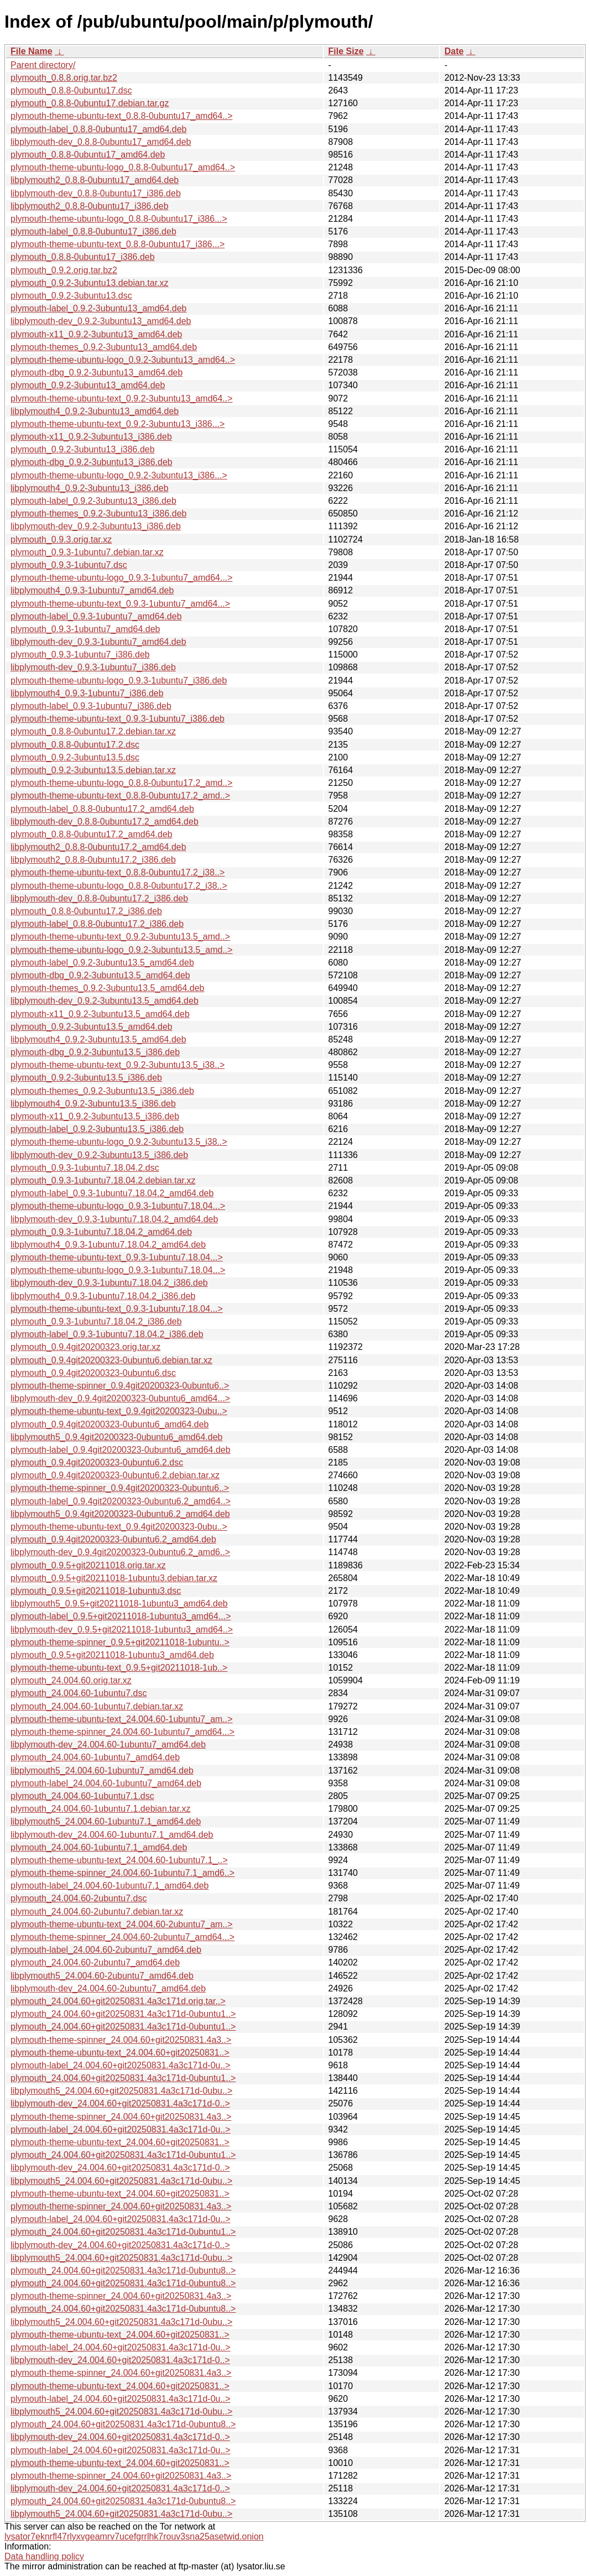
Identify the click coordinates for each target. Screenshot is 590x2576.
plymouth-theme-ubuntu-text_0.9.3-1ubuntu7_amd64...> (120, 603)
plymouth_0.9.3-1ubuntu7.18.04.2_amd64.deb (101, 1232)
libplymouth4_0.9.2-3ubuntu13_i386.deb (90, 488)
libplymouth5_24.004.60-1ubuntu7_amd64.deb (102, 1770)
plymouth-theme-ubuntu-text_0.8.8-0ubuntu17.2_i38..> (117, 872)
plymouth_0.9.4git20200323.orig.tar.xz (85, 1347)
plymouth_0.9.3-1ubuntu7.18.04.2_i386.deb (96, 1321)
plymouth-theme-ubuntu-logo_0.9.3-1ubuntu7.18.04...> (118, 1206)
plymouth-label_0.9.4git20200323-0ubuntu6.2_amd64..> (121, 1501)
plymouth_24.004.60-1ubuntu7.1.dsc (82, 1796)
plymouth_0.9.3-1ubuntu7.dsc (69, 565)
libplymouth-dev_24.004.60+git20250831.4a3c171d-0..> (120, 2103)
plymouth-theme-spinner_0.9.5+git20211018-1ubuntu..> (120, 1642)
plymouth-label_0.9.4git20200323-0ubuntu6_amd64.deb (121, 1449)
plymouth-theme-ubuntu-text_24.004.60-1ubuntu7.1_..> (119, 1860)
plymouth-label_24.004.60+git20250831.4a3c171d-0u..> (121, 2065)
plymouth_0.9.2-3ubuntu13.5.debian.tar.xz (93, 770)
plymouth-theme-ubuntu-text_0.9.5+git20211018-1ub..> (119, 1667)
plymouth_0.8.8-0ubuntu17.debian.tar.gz (90, 103)
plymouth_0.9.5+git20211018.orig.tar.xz (88, 1565)
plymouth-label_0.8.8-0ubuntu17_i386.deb (93, 231)
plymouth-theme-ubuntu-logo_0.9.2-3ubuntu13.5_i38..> (119, 1141)
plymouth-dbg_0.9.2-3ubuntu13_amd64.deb (96, 372)
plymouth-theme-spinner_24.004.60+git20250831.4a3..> (121, 2040)
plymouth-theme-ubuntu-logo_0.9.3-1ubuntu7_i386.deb (119, 680)
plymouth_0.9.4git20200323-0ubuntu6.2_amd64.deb (113, 1539)
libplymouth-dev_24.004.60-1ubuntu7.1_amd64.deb (112, 1834)
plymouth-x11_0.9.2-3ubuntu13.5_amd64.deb (100, 1014)
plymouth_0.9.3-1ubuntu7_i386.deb (80, 654)
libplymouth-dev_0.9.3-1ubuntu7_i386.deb (93, 667)
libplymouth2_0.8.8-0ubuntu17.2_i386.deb (93, 859)
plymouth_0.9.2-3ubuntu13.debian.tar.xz (90, 283)
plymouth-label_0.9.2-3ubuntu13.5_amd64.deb (102, 962)
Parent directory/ (43, 65)
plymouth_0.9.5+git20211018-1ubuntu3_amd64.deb (112, 1655)
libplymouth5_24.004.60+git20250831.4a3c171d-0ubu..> (121, 2090)
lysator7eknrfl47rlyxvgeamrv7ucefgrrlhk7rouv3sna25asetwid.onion (134, 2536)
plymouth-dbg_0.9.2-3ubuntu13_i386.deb (92, 462)
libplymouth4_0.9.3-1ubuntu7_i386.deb (87, 693)
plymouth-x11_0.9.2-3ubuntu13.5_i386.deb (95, 1116)
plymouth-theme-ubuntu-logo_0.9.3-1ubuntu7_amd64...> (122, 577)
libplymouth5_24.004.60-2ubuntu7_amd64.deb (102, 1975)
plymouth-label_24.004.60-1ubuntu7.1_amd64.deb (110, 1885)
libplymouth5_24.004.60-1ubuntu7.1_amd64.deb (106, 1821)
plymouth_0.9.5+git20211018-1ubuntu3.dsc (96, 1590)
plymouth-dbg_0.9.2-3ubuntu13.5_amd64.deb (100, 975)
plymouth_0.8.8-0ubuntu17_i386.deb (83, 257)
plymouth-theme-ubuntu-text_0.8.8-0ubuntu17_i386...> (117, 244)
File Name (32, 51)
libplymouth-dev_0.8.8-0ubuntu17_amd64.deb (101, 142)
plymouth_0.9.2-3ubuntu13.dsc (71, 295)
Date (454, 51)
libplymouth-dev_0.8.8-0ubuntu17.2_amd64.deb (105, 821)
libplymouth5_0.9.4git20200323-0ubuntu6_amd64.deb (116, 1437)
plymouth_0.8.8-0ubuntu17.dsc (71, 90)
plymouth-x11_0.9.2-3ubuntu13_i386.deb (91, 436)
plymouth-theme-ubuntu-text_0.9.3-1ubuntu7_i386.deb (117, 718)
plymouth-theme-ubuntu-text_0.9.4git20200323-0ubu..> (119, 1411)
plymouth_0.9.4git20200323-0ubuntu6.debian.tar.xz (111, 1360)
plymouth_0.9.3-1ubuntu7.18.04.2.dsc (85, 1167)
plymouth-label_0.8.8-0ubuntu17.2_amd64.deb (102, 809)
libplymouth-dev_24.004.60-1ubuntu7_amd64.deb (108, 1744)
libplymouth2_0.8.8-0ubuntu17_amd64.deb (95, 180)
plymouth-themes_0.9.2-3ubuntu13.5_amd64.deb (107, 988)
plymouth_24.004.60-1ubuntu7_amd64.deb (95, 1757)
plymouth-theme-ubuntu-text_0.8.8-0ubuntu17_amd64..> (122, 116)
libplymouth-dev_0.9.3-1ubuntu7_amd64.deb (98, 641)
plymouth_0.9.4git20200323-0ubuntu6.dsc (93, 1373)
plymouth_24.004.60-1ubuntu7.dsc (79, 1693)
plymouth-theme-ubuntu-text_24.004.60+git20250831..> (120, 2052)
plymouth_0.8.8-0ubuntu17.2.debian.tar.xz (93, 731)
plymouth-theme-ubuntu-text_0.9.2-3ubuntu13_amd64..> (122, 398)
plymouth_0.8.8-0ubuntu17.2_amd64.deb (92, 834)
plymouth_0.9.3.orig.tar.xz (61, 539)
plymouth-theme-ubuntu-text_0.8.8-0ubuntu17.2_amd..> (120, 795)
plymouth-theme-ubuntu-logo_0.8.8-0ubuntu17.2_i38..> (119, 885)
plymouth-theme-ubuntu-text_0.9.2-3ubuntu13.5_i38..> (117, 1065)
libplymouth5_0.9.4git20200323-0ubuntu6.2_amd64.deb (120, 1514)
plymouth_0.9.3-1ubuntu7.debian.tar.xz (87, 552)
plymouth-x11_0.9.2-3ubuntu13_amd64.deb (96, 334)
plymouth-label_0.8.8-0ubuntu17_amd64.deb (98, 129)
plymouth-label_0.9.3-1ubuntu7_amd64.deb (96, 616)
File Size (346, 51)
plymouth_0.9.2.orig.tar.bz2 (64, 270)
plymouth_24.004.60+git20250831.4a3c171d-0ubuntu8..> (123, 2270)
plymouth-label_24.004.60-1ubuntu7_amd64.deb (106, 1783)
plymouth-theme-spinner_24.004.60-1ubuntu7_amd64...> (122, 1732)
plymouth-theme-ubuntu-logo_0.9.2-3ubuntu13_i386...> (119, 475)
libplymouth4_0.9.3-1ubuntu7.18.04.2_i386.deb (103, 1296)
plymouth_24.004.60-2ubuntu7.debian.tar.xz (97, 1911)
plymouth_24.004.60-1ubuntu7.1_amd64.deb (99, 1847)
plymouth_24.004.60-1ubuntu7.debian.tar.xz (97, 1706)
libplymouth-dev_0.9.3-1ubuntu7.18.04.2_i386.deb (109, 1282)
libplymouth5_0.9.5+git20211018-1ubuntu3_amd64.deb (119, 1603)
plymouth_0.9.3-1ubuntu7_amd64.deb (85, 629)
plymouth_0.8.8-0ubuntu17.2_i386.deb (86, 911)
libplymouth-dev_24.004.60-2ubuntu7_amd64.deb (108, 1988)
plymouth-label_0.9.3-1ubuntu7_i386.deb (91, 706)
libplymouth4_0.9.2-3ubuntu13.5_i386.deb (93, 1103)
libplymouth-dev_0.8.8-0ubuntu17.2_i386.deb (99, 898)
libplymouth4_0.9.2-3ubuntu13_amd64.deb (95, 411)
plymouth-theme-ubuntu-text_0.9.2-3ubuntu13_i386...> (117, 424)
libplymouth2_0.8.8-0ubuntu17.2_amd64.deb (98, 847)
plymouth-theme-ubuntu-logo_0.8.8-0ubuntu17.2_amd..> (122, 783)
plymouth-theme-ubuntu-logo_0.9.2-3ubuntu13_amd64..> (123, 359)
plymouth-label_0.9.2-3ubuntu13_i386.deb (93, 500)
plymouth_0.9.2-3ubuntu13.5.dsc (75, 757)
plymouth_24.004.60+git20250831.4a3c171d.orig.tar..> (118, 2001)
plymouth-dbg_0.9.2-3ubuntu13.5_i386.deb (95, 1052)
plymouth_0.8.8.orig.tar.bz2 (64, 77)
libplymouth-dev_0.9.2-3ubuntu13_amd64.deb (101, 321)
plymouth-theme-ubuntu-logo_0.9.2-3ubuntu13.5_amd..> (122, 950)
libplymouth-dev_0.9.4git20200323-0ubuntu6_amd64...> (120, 1398)
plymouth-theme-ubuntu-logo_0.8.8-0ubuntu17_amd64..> (123, 167)
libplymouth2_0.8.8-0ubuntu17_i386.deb (90, 206)
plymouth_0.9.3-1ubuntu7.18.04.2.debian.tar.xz (103, 1180)
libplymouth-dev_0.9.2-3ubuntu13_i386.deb (96, 526)
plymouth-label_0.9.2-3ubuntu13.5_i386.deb (97, 1129)
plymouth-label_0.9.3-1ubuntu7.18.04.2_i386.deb (107, 1334)
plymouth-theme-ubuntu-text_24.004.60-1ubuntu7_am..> (122, 1719)
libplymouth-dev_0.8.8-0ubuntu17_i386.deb (96, 193)
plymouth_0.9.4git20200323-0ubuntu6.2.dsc (97, 1462)
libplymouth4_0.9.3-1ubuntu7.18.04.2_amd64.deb (108, 1244)
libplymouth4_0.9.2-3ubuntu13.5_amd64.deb (98, 1039)
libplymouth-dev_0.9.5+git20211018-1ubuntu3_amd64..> (122, 1629)
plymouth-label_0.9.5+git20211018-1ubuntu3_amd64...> (121, 1616)
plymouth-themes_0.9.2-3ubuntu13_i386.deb (98, 513)
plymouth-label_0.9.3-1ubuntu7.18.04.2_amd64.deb (112, 1193)
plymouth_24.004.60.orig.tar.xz (71, 1680)
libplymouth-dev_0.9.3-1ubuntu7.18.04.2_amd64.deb (114, 1219)
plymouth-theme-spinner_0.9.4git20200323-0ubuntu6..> (120, 1385)
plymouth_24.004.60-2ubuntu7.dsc (79, 1898)
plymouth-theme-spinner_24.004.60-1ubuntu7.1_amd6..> (122, 1873)
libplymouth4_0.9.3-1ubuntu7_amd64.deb (92, 590)
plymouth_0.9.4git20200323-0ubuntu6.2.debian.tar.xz (115, 1475)
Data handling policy (44, 2556)
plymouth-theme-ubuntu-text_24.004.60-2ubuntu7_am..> (122, 1924)
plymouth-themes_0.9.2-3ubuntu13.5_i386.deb (102, 1091)
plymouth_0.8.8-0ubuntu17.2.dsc (75, 744)
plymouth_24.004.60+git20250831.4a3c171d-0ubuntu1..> (123, 2014)
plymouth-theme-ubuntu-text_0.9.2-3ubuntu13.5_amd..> (120, 936)
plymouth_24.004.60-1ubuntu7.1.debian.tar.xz (101, 1808)
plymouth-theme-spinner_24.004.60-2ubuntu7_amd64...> (122, 1937)
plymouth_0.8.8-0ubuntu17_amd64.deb (88, 154)
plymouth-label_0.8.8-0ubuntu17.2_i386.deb (97, 924)
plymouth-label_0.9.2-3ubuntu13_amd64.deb (98, 308)
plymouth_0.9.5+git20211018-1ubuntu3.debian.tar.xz (114, 1578)
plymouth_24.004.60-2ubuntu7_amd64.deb (95, 1962)
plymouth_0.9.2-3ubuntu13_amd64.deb (88, 385)
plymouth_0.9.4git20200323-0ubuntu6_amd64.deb (110, 1424)
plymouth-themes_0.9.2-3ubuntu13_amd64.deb (104, 347)
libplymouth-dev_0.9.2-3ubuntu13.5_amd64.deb (105, 1000)
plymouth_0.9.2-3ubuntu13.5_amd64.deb (92, 1026)
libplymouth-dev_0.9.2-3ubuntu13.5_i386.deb (99, 1155)
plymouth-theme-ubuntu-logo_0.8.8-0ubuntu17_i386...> (119, 218)
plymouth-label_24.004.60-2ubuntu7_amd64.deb (106, 1949)
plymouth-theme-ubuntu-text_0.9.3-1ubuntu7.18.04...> (117, 1257)
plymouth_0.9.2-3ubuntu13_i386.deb (83, 449)
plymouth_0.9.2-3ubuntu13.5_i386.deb (86, 1077)
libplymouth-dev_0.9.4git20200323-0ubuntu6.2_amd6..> (120, 1552)
